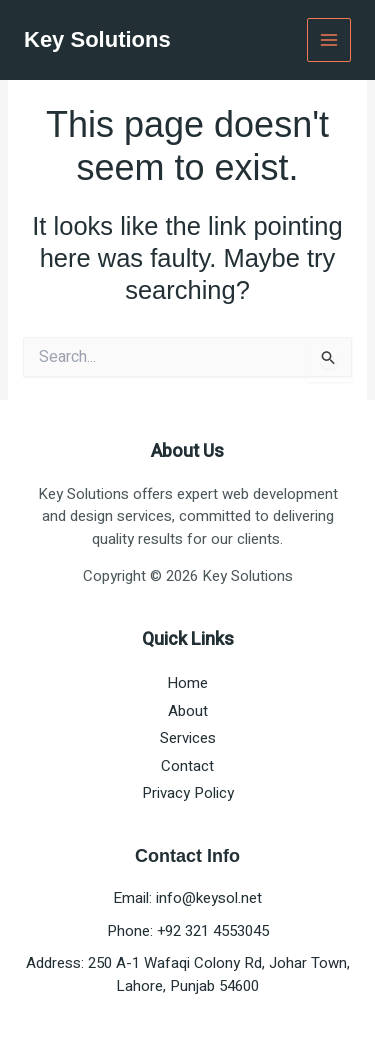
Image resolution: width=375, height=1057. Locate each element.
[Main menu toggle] (329, 40)
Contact (187, 766)
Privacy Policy (188, 793)
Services (188, 738)
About (188, 711)
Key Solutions (97, 39)
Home (187, 683)
